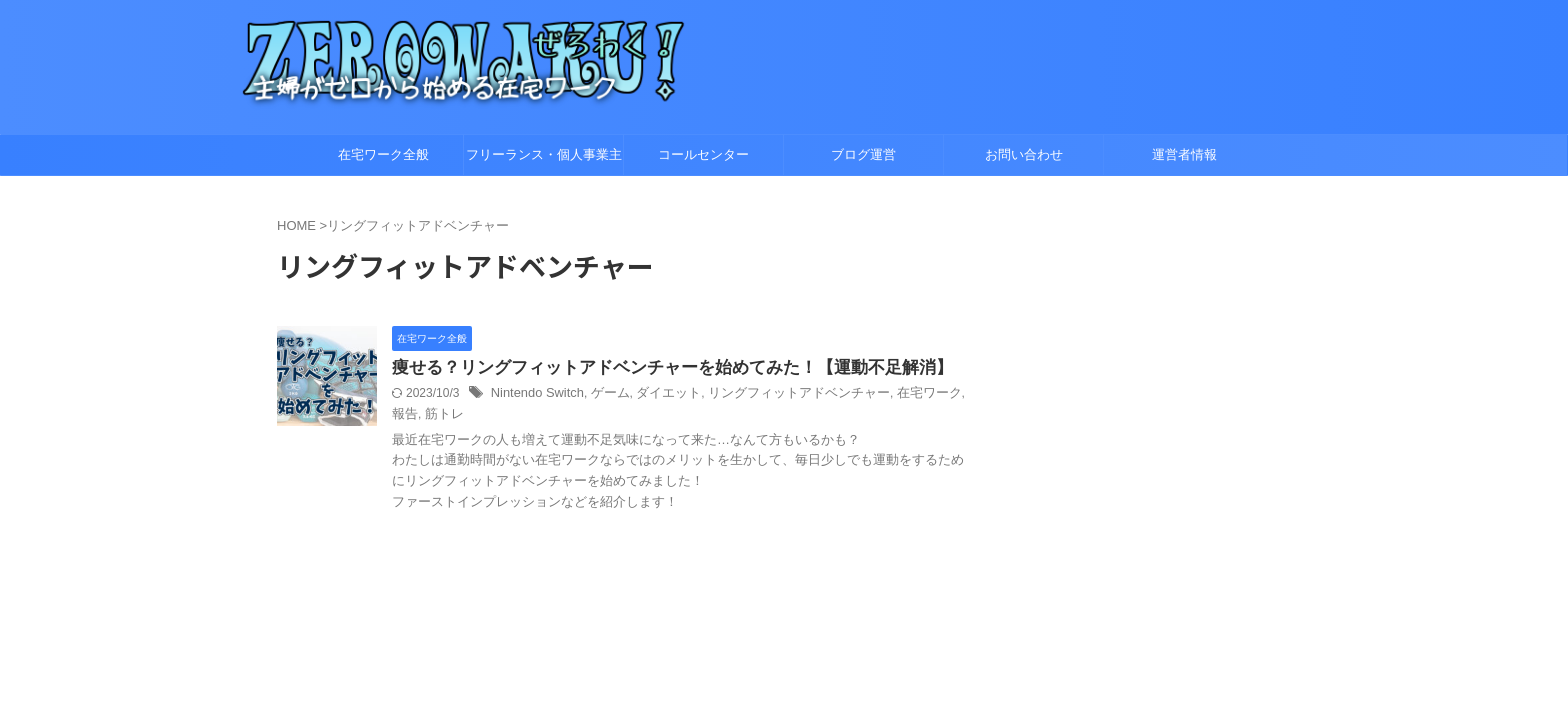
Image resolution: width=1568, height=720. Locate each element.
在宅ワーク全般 (383, 154)
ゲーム (602, 395)
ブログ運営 (863, 154)
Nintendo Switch (534, 395)
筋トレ (410, 415)
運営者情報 (1184, 154)
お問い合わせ (1024, 154)
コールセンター (703, 154)
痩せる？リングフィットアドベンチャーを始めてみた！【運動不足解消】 (656, 368)
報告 (947, 395)
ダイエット (657, 395)
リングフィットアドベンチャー (777, 395)
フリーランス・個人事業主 (544, 154)
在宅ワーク (898, 395)
